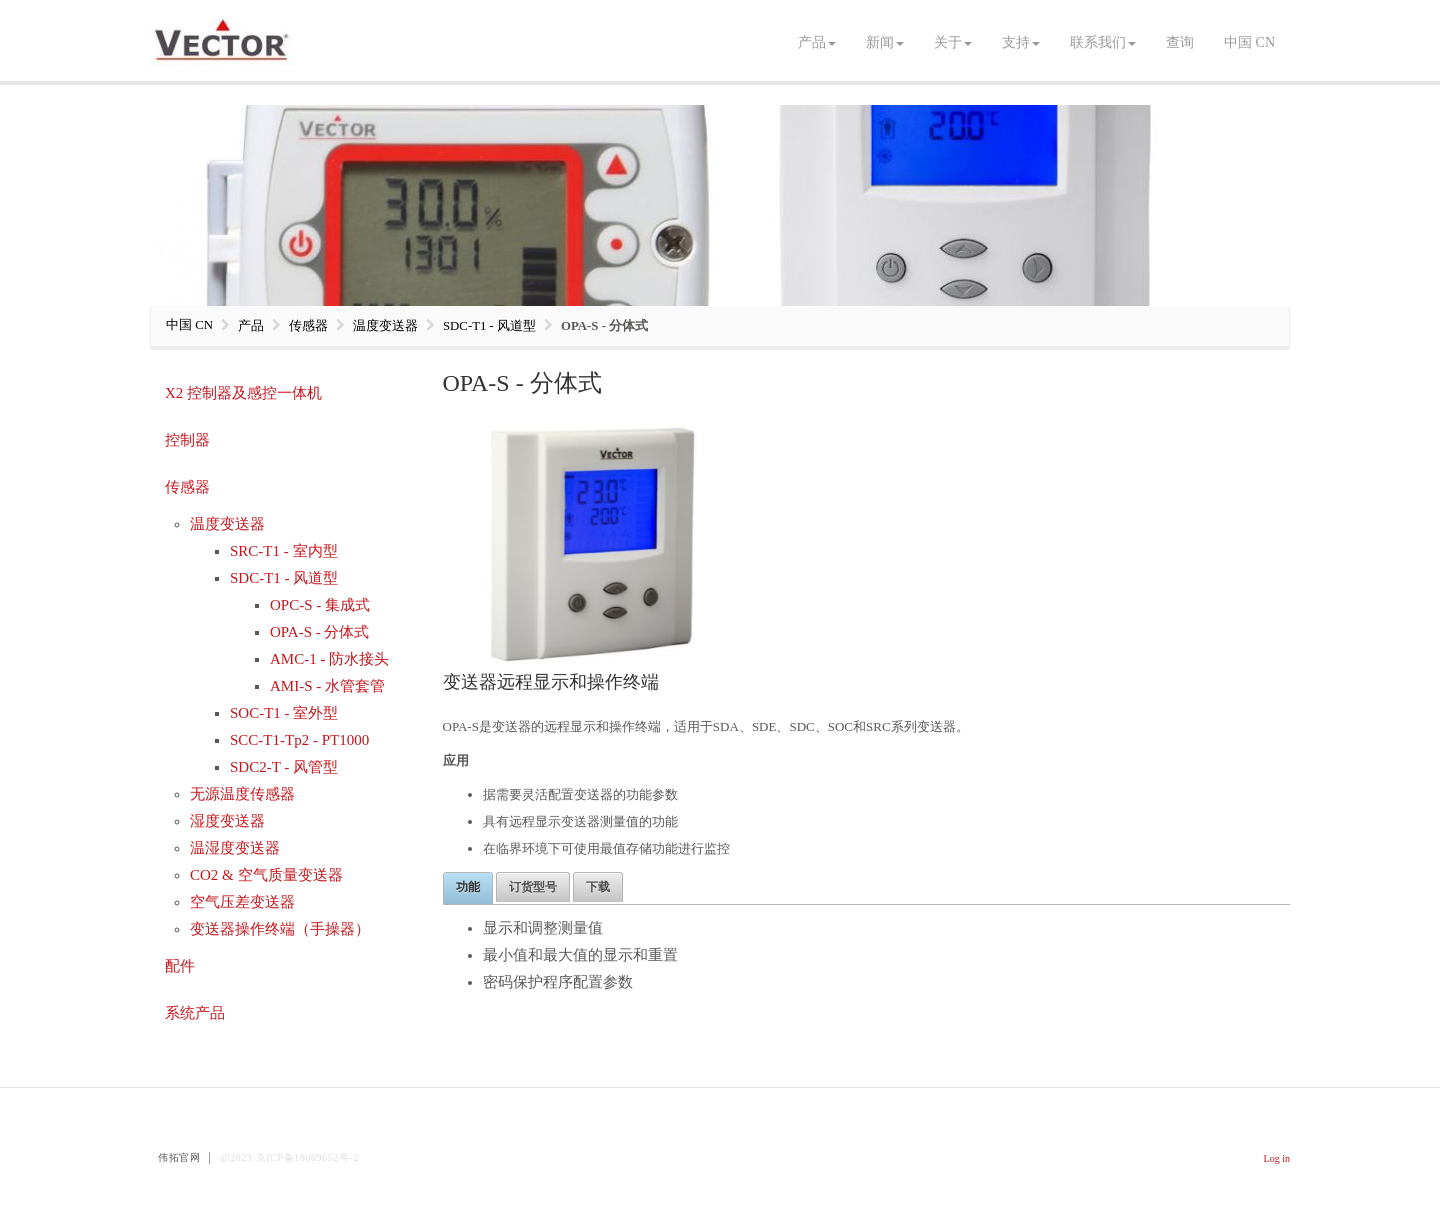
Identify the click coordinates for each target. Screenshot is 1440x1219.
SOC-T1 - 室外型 (284, 713)
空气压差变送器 (242, 902)
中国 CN (1249, 42)
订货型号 (533, 887)
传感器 (187, 487)
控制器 (187, 440)
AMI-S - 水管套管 (327, 686)
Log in (1277, 1158)
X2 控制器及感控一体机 (243, 393)
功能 (468, 887)
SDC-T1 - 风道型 (284, 578)
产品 (817, 42)
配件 (180, 966)
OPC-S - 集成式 (320, 605)
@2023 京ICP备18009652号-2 (289, 1157)
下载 (598, 887)
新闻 (885, 42)
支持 (1021, 42)
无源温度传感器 (242, 794)
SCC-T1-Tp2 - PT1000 (299, 740)
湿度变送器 (227, 821)
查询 (1180, 42)
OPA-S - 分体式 (319, 632)
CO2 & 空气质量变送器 (266, 875)
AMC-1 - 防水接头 (329, 659)
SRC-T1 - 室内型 (284, 551)
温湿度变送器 (235, 848)
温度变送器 (227, 524)
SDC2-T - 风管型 (284, 767)
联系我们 (1103, 42)
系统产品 (195, 1013)
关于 (953, 42)
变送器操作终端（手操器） (280, 929)
